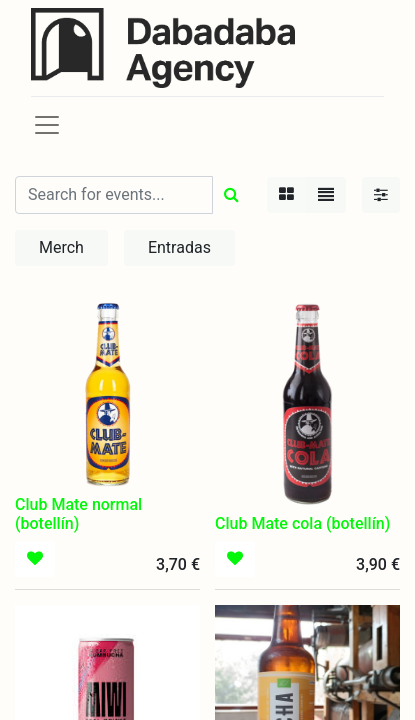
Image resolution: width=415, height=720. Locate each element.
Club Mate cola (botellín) (302, 523)
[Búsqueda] (231, 195)
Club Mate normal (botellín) (78, 514)
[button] (35, 559)
